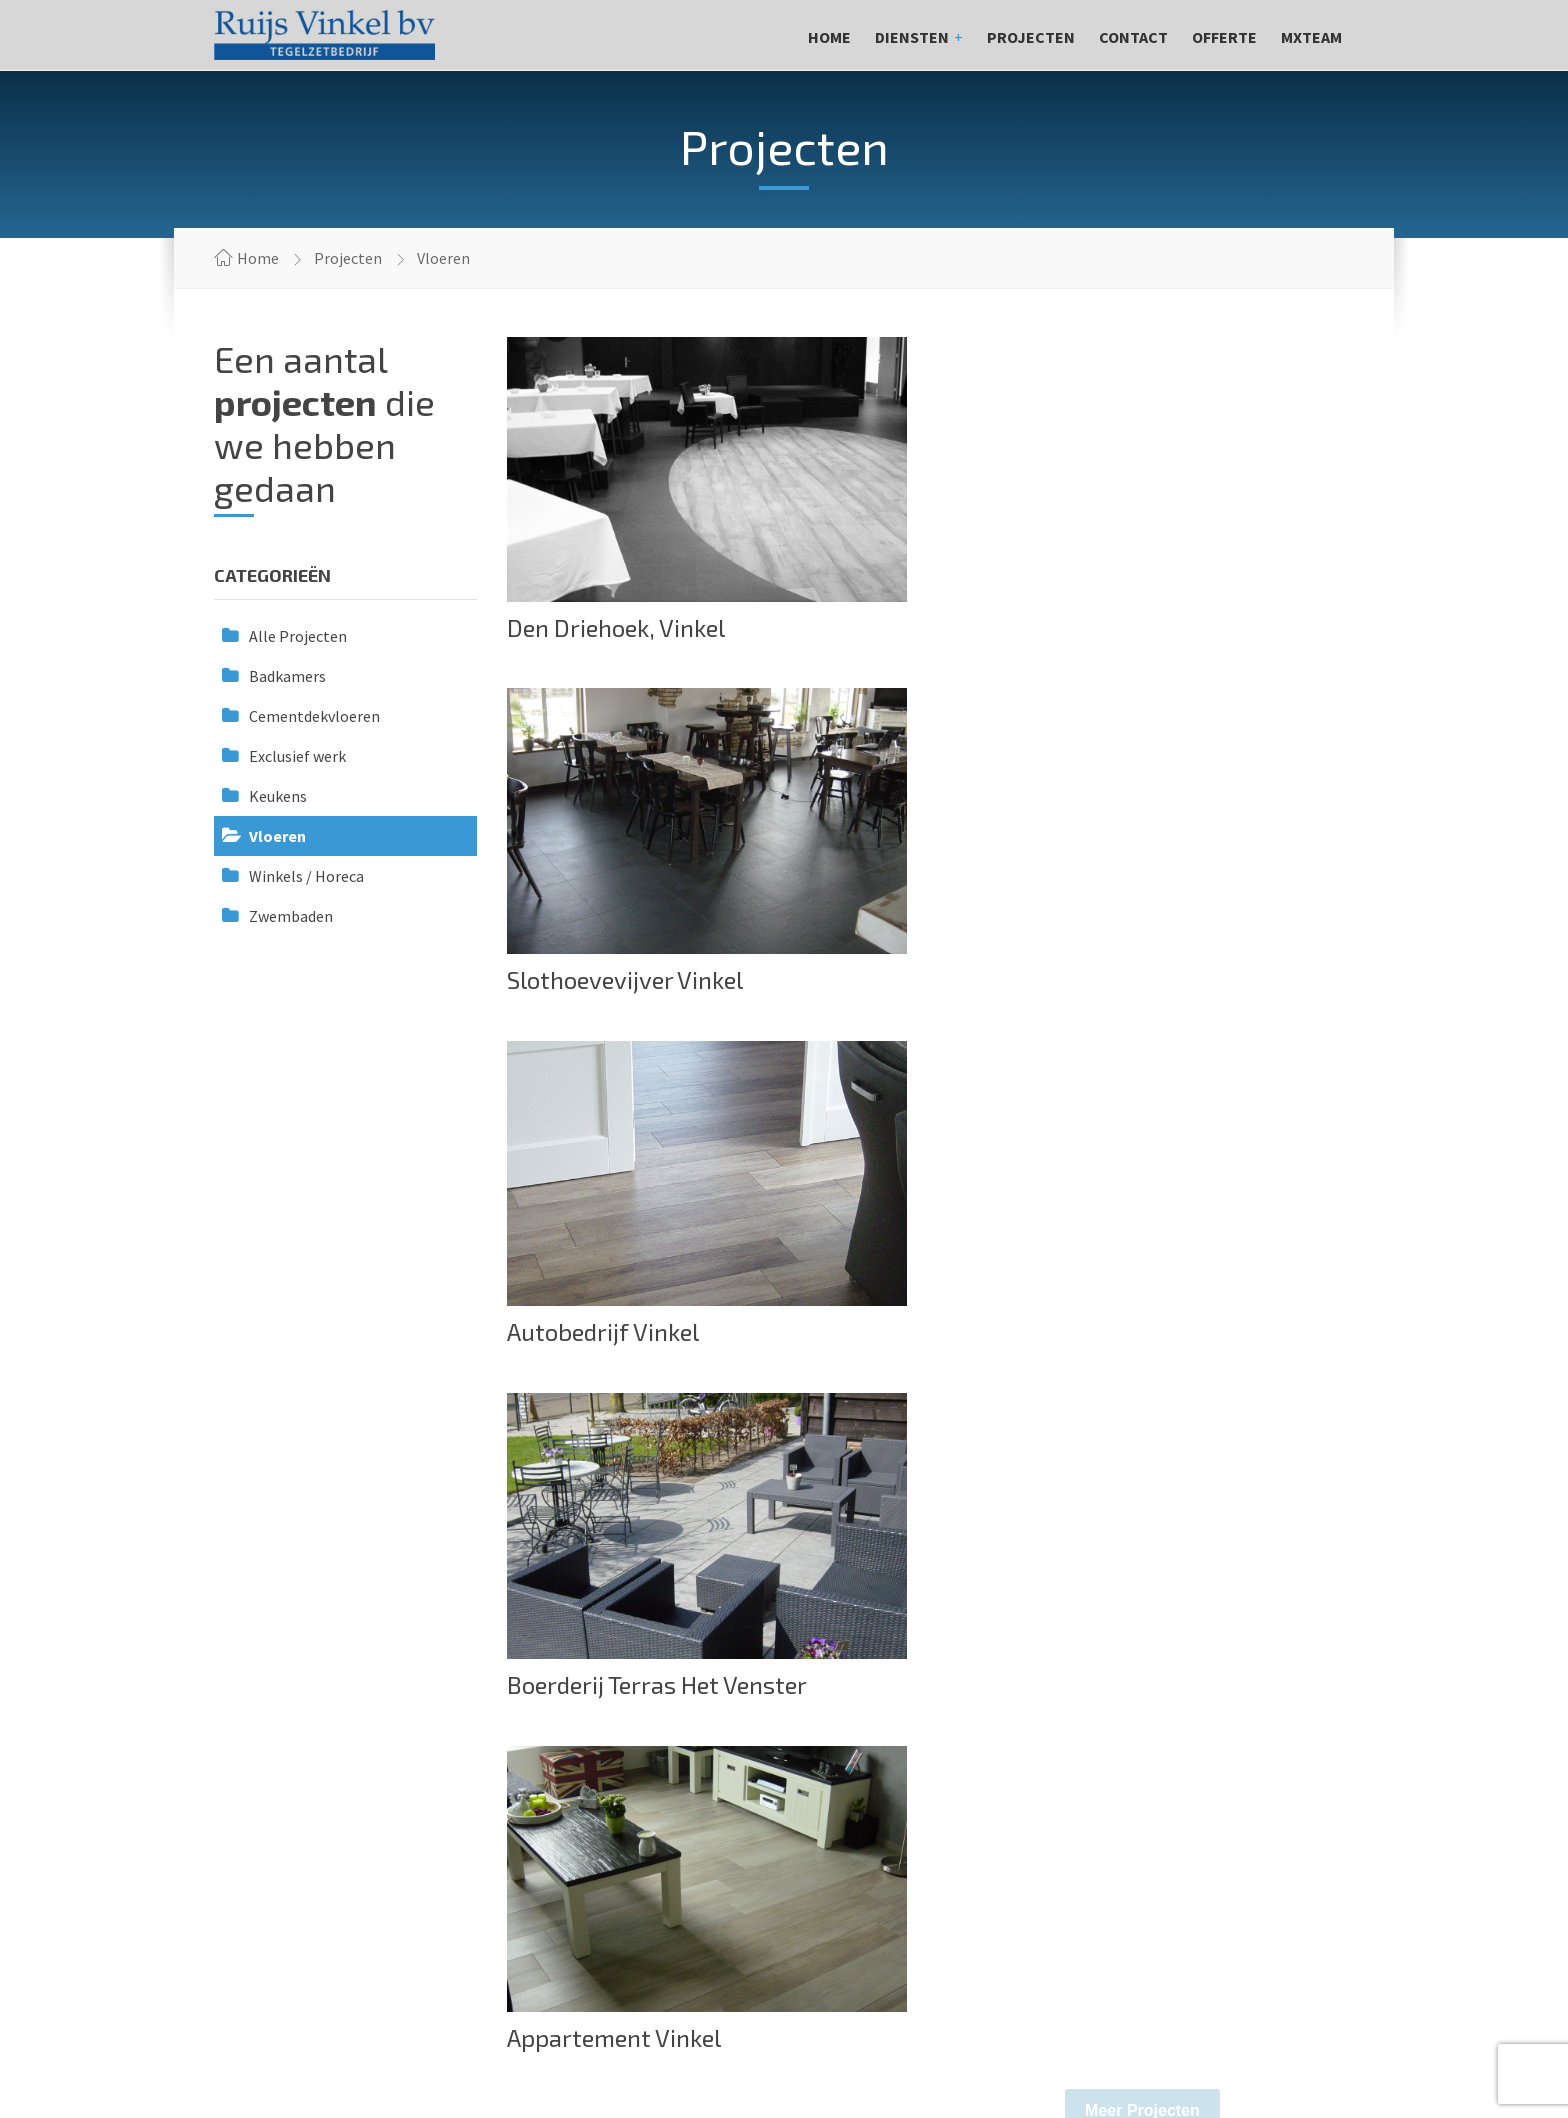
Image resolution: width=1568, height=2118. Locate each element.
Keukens (278, 796)
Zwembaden (291, 916)
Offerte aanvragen (1234, 1603)
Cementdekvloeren (314, 716)
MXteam (1311, 37)
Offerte (1224, 37)
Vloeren (277, 836)
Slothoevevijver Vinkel (1058, 628)
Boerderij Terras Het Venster (1090, 980)
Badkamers (287, 676)
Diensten (912, 37)
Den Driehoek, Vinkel (616, 627)
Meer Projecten (1142, 1406)
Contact (1133, 37)
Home (829, 37)
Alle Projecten (298, 636)
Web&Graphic (1319, 2036)
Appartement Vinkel (614, 1333)
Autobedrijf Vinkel (603, 979)
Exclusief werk (297, 756)
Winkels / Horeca (306, 876)
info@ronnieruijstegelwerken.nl (331, 1847)
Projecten (1031, 37)
